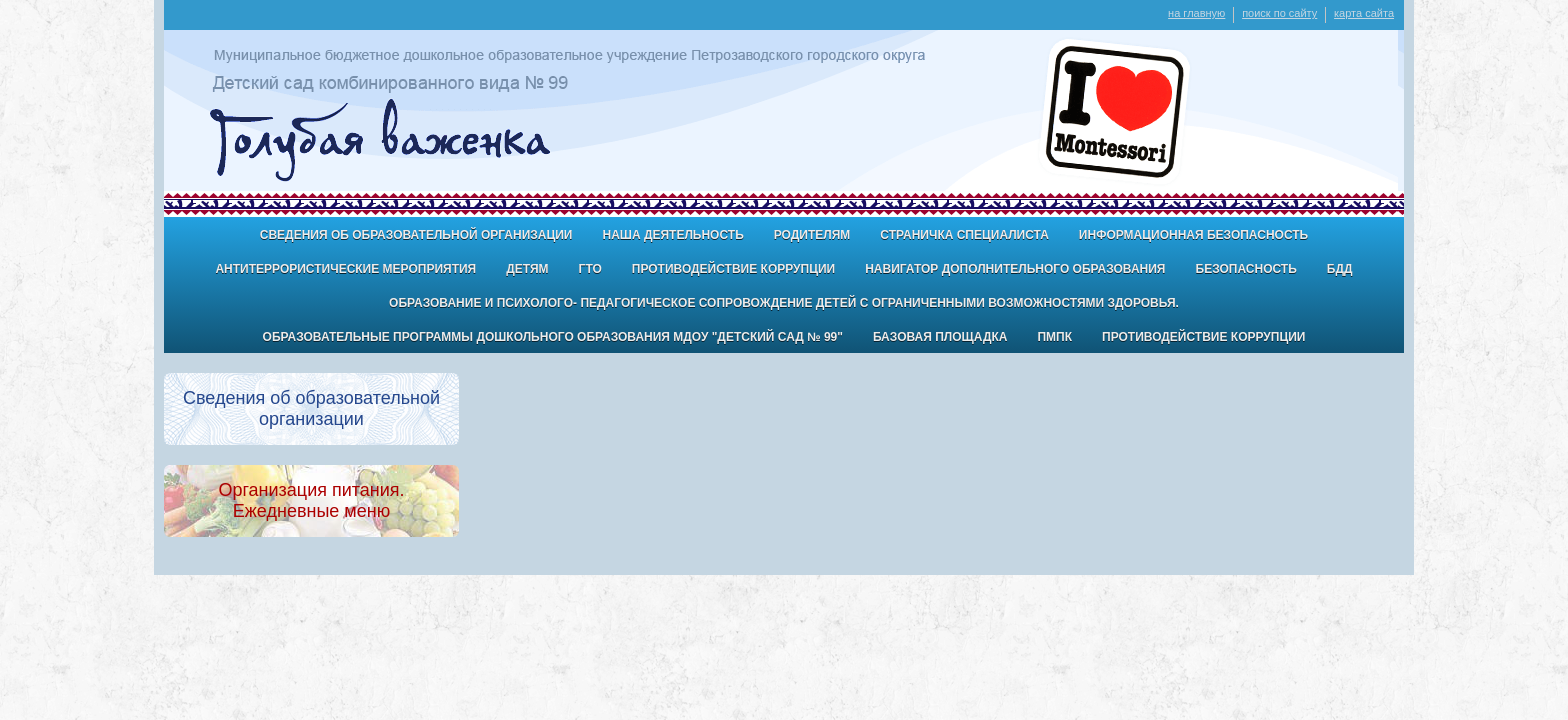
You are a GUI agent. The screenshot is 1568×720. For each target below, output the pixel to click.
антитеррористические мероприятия (345, 269)
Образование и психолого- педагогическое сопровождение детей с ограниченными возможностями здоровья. (784, 303)
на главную (1196, 13)
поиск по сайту (1279, 13)
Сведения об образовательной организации (416, 235)
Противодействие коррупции (733, 269)
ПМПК (1054, 337)
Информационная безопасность (1193, 235)
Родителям (812, 235)
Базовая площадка (940, 337)
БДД (1340, 269)
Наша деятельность (672, 235)
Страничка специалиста (964, 235)
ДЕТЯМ (527, 269)
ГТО (590, 269)
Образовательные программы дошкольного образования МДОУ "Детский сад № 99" (553, 337)
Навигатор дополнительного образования (1015, 269)
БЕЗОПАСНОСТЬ (1246, 269)
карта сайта (1364, 13)
